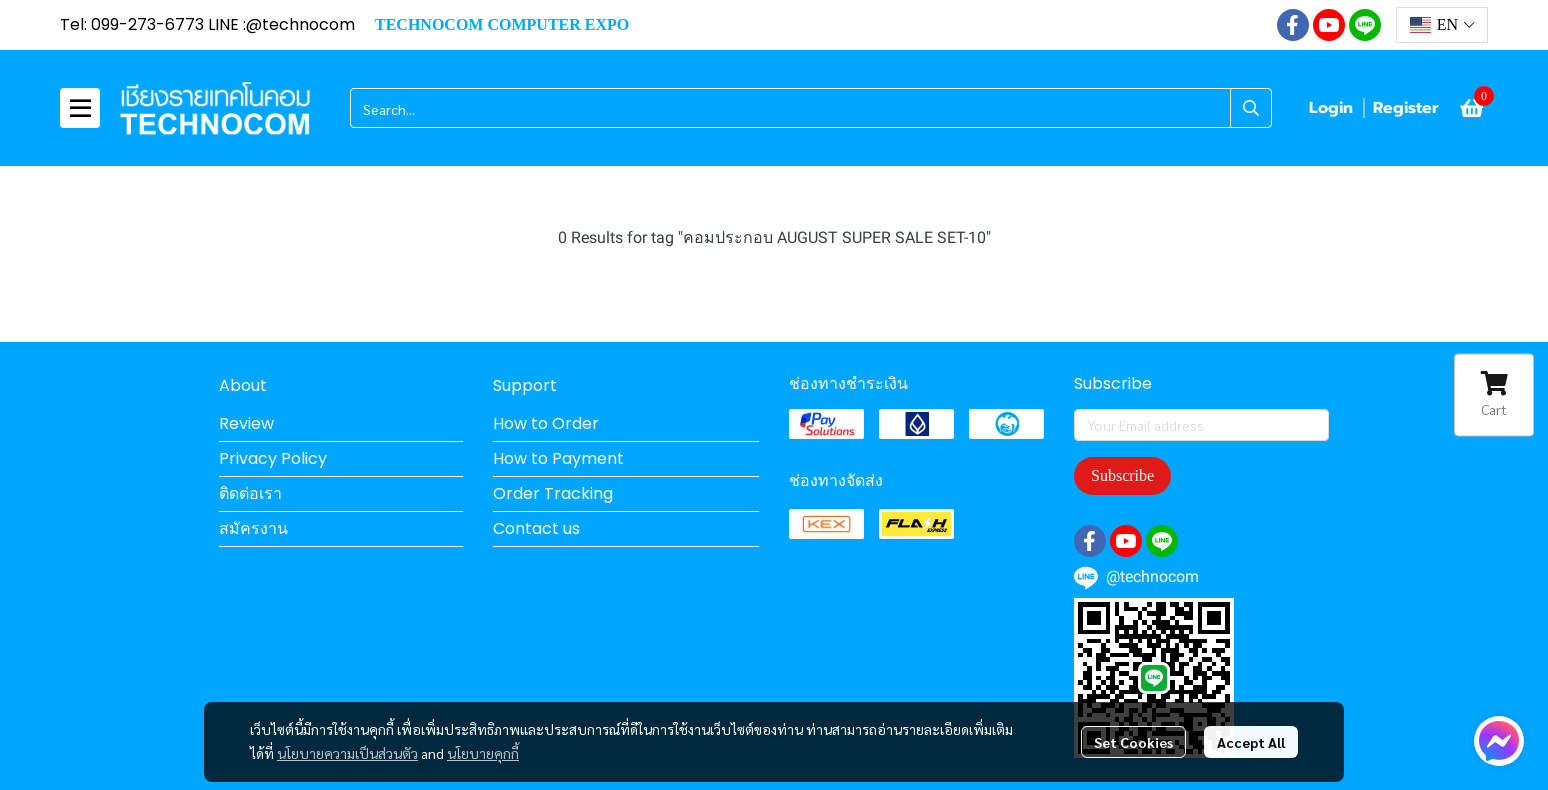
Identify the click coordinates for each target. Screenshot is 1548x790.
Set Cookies (1133, 742)
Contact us (536, 528)
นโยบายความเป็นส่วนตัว (347, 753)
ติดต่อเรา (250, 493)
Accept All (1251, 742)
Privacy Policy (273, 458)
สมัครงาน (253, 528)
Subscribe (1122, 475)
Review (246, 423)
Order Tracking (553, 493)
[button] (1442, 25)
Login (1331, 108)
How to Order (546, 423)
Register (1406, 108)
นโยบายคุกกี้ (483, 753)
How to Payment (558, 458)
